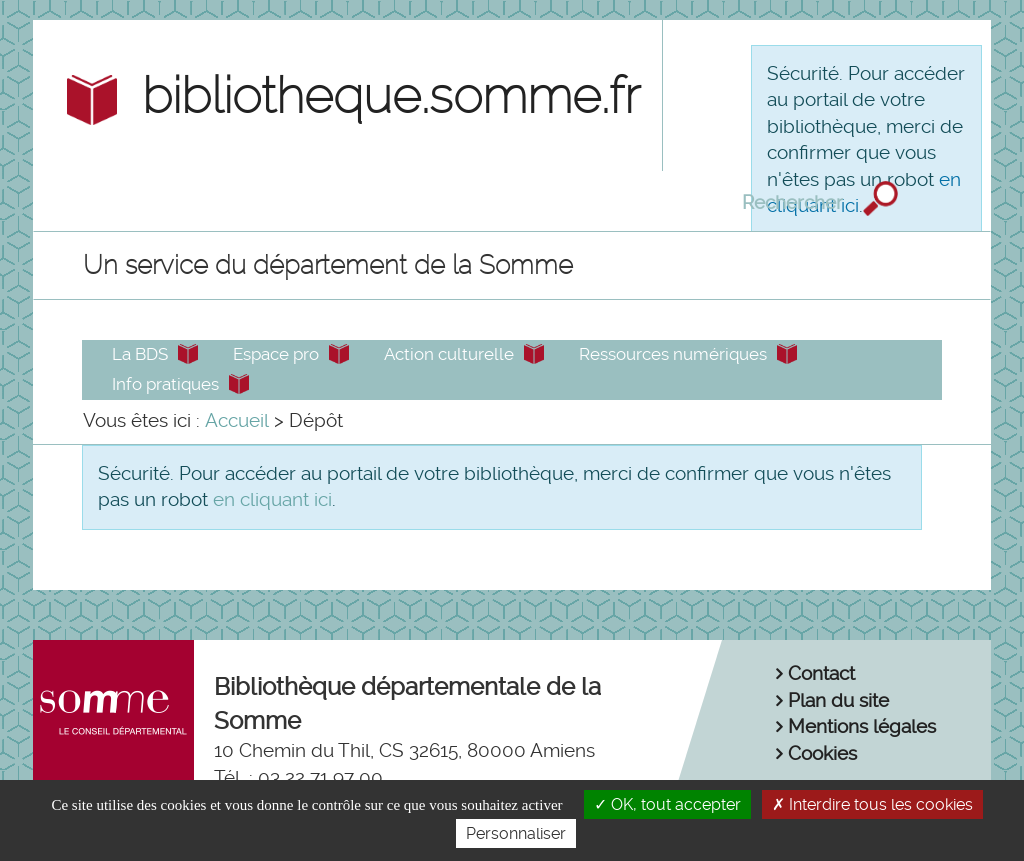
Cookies (822, 753)
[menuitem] (237, 421)
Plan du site (838, 700)
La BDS (140, 354)
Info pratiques (165, 384)
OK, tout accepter (667, 804)
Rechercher (795, 201)
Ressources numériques (673, 354)
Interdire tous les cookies (872, 804)
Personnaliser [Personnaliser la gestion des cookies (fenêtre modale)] (516, 833)
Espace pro (276, 354)
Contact (821, 673)
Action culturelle (449, 354)
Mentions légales (862, 726)
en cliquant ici (272, 499)
